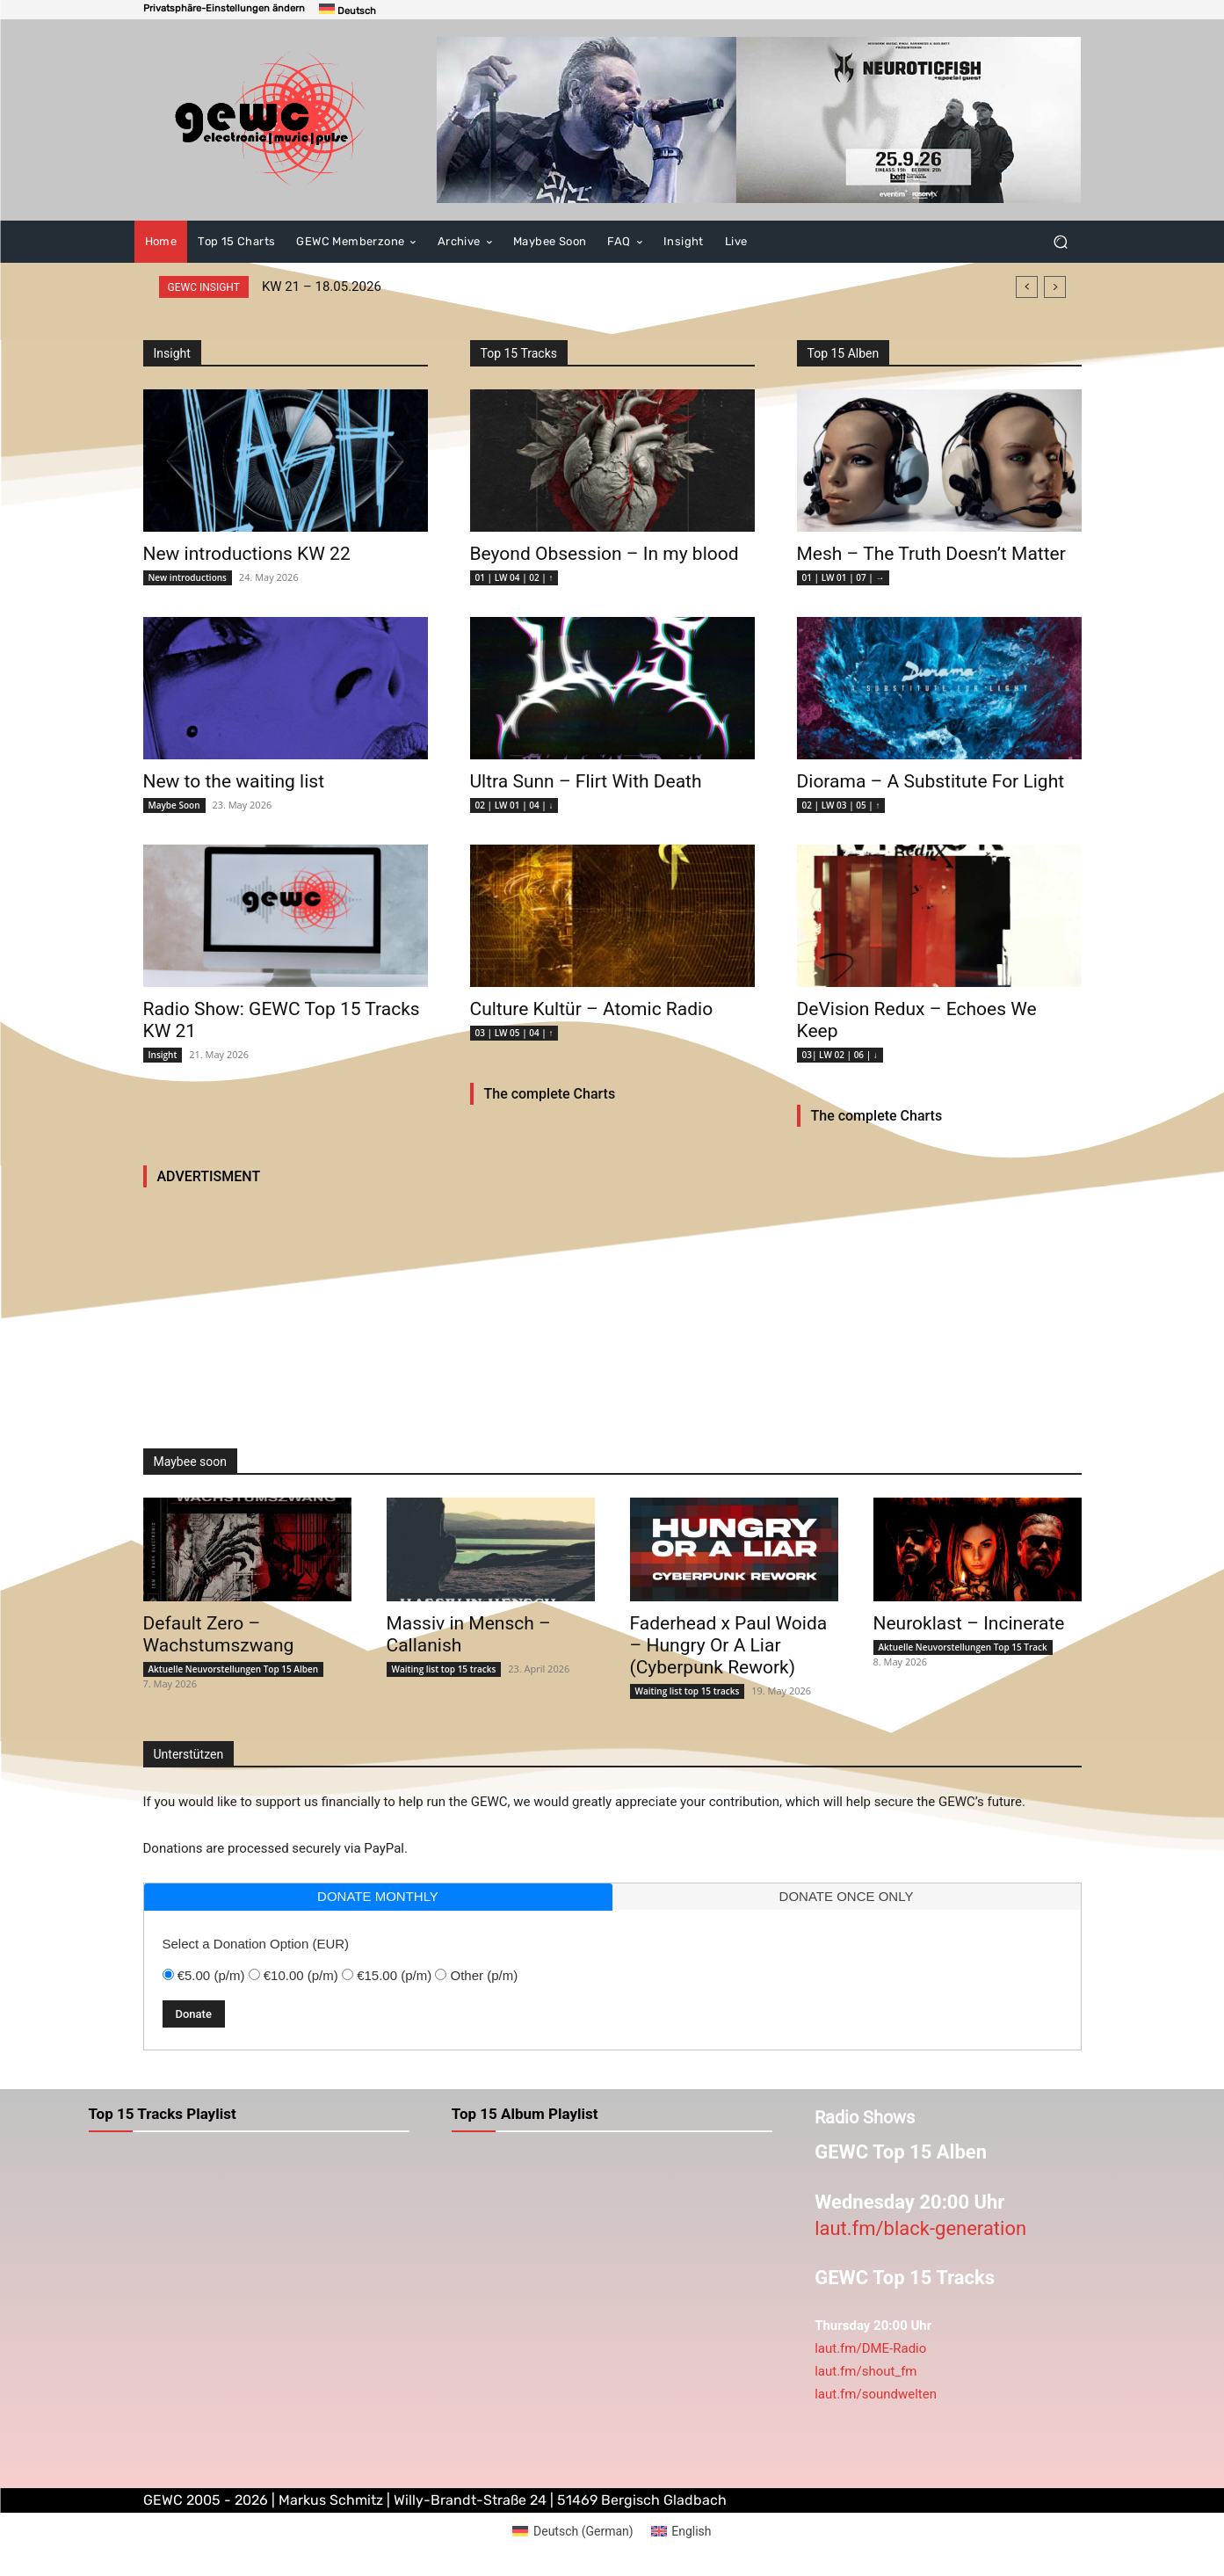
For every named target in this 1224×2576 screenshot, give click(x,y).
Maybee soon (190, 1462)
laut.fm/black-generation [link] (920, 2228)
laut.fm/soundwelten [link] (876, 2394)
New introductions (187, 577)
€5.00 (211, 1975)
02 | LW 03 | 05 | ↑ (841, 805)
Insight (162, 1055)
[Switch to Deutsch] (347, 10)
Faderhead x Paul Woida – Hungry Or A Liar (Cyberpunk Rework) (729, 1645)
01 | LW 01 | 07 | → (843, 577)
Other (484, 1975)
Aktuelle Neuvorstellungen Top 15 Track (963, 1647)
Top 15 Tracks (519, 353)
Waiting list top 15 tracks (444, 1669)
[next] (1055, 287)
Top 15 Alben (844, 353)
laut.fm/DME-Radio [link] (870, 2348)
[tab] (378, 1897)
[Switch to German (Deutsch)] (572, 2531)
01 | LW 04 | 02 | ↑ (514, 577)
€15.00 (394, 1975)
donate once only (846, 1896)
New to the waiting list (234, 781)
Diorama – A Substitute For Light (931, 781)
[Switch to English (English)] (681, 2531)
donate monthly (377, 1896)
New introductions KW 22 (247, 553)
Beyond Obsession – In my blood (604, 553)
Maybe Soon (174, 805)
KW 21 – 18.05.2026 (321, 286)
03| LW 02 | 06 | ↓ (840, 1055)
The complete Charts (550, 1093)
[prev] (1027, 287)
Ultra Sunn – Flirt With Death (586, 781)
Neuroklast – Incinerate (969, 1623)
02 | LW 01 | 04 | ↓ (514, 805)
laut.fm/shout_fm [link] (865, 2371)
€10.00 (301, 1975)
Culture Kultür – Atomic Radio (591, 1009)
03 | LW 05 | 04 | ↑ (514, 1033)
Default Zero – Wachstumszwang (218, 1634)
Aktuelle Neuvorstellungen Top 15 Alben (233, 1669)
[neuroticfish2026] (759, 120)
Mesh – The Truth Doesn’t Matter (931, 553)
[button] (224, 8)
